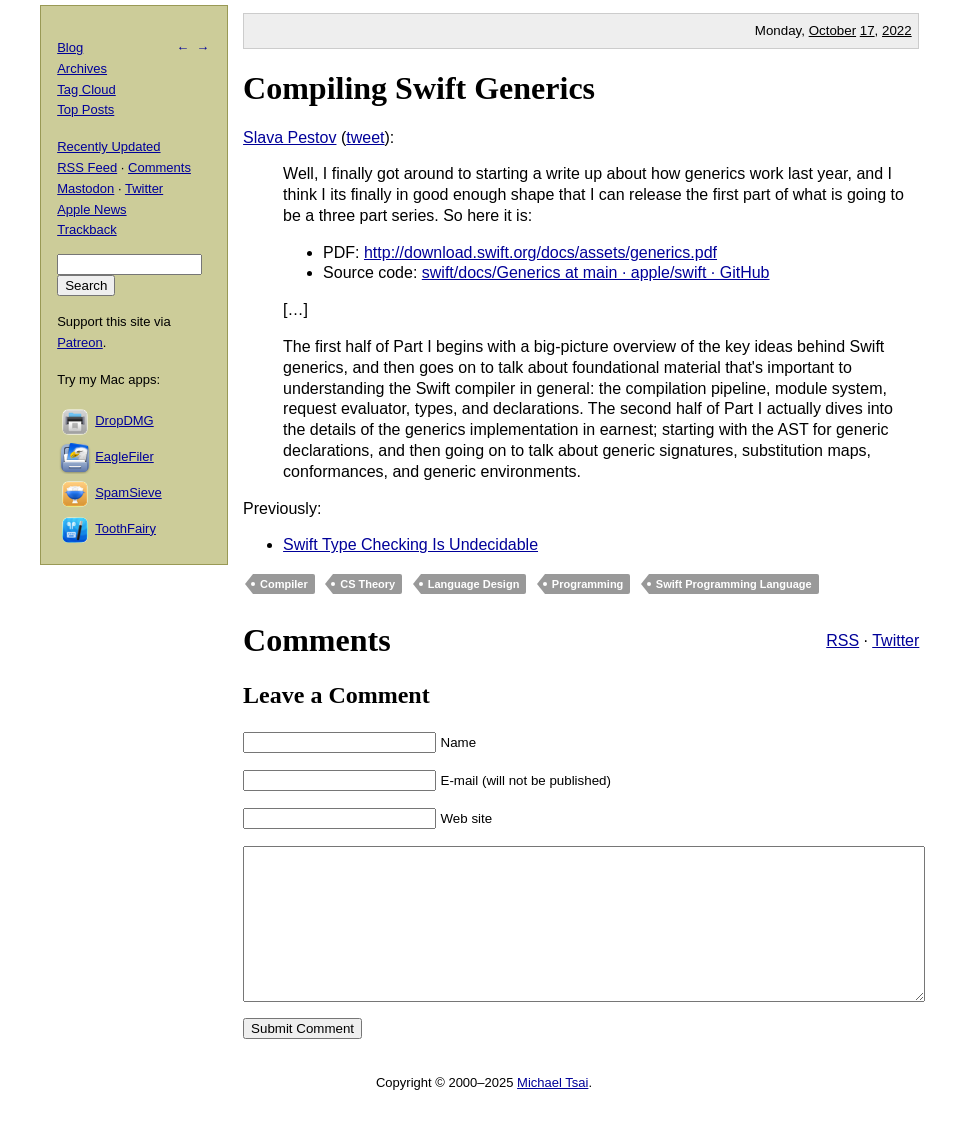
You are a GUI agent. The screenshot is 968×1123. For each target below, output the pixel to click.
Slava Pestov (289, 137)
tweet (365, 137)
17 (867, 30)
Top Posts (85, 109)
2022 (897, 30)
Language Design (474, 584)
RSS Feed (87, 167)
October (832, 30)
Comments (159, 167)
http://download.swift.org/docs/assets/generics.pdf (540, 252)
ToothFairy (125, 528)
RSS (842, 640)
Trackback (86, 229)
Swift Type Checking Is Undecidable (410, 544)
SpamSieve (128, 492)
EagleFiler (124, 456)
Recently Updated (108, 146)
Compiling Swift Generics (419, 88)
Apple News (91, 209)
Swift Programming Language (734, 584)
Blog (70, 47)
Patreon (80, 342)
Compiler (284, 584)
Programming (588, 584)
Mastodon (85, 188)
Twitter (895, 640)
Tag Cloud (86, 89)
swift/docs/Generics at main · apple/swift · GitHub (596, 272)
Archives (82, 68)
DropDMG (124, 420)
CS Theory (367, 584)
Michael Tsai (552, 1112)
